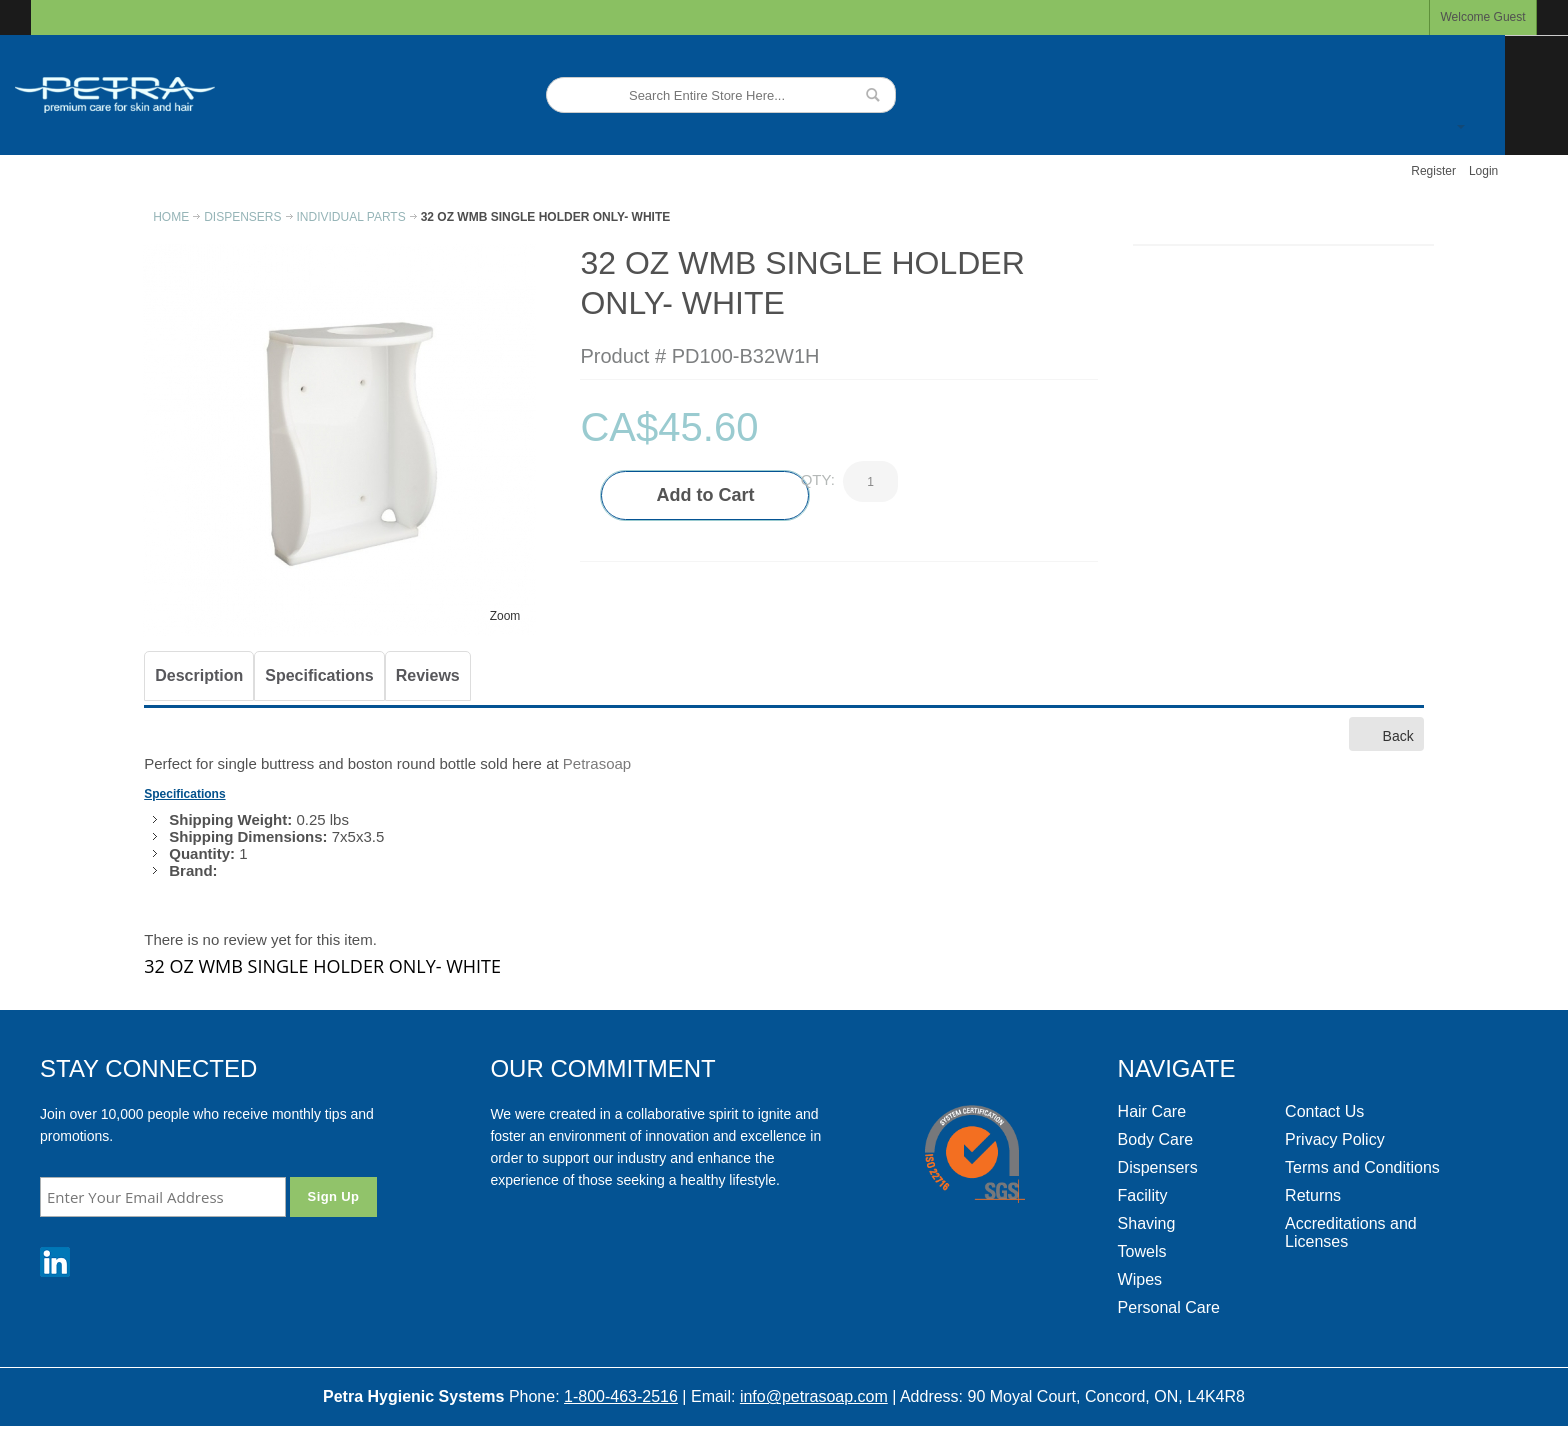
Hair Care (1152, 1111)
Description (199, 675)
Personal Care (1169, 1307)
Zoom (505, 616)
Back (1386, 733)
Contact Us (1324, 1111)
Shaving (1147, 1223)
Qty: (818, 479)
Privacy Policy (1335, 1139)
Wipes (1140, 1279)
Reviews (428, 675)
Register (1433, 171)
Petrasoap (597, 763)
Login (1483, 171)
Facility (1143, 1195)
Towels (1142, 1251)
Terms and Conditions (1362, 1167)
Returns (1313, 1195)
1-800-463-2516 (621, 1396)
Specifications (319, 675)
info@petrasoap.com (814, 1396)
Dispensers (1158, 1167)
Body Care (1156, 1139)
